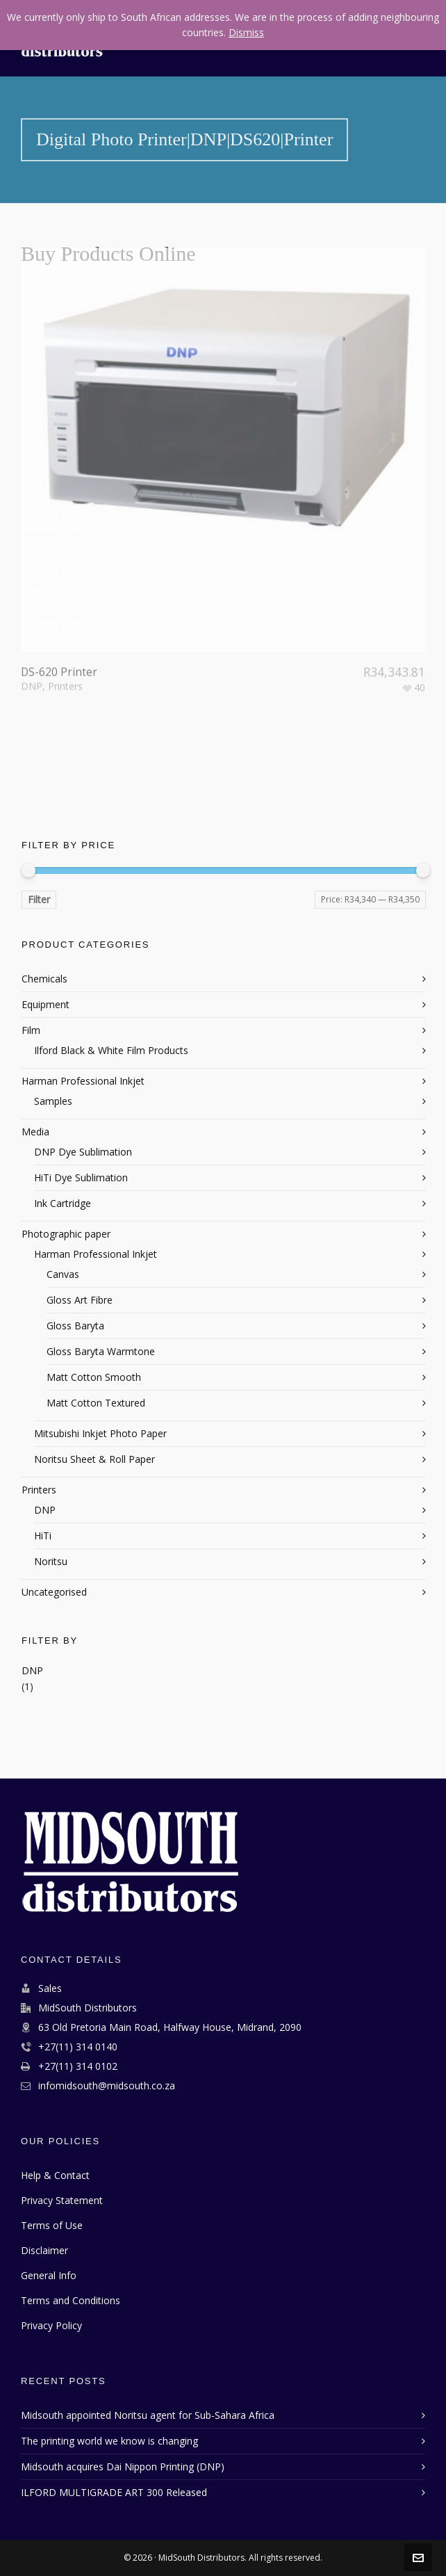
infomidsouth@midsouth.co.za (106, 2085)
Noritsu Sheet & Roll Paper (94, 1459)
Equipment (45, 1004)
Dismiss (246, 32)
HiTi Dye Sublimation (81, 1177)
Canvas (63, 1274)
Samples (53, 1101)
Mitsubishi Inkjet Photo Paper (100, 1433)
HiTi (42, 1535)
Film (31, 1030)
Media (35, 1131)
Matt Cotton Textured (96, 1402)
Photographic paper (66, 1233)
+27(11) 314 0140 (77, 2046)
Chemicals (44, 978)
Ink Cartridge (62, 1203)
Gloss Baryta (75, 1325)
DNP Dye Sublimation (83, 1151)
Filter (39, 899)
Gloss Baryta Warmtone (101, 1351)
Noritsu (50, 1561)
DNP (31, 636)
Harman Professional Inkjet (83, 1080)
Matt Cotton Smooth (94, 1377)
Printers (65, 636)
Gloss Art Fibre (80, 1299)
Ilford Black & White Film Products (111, 1050)
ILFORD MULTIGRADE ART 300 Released (114, 2492)
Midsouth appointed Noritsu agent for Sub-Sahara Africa (147, 2415)
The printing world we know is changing (109, 2440)
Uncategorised (54, 1591)
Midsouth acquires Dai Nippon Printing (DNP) (122, 2466)
